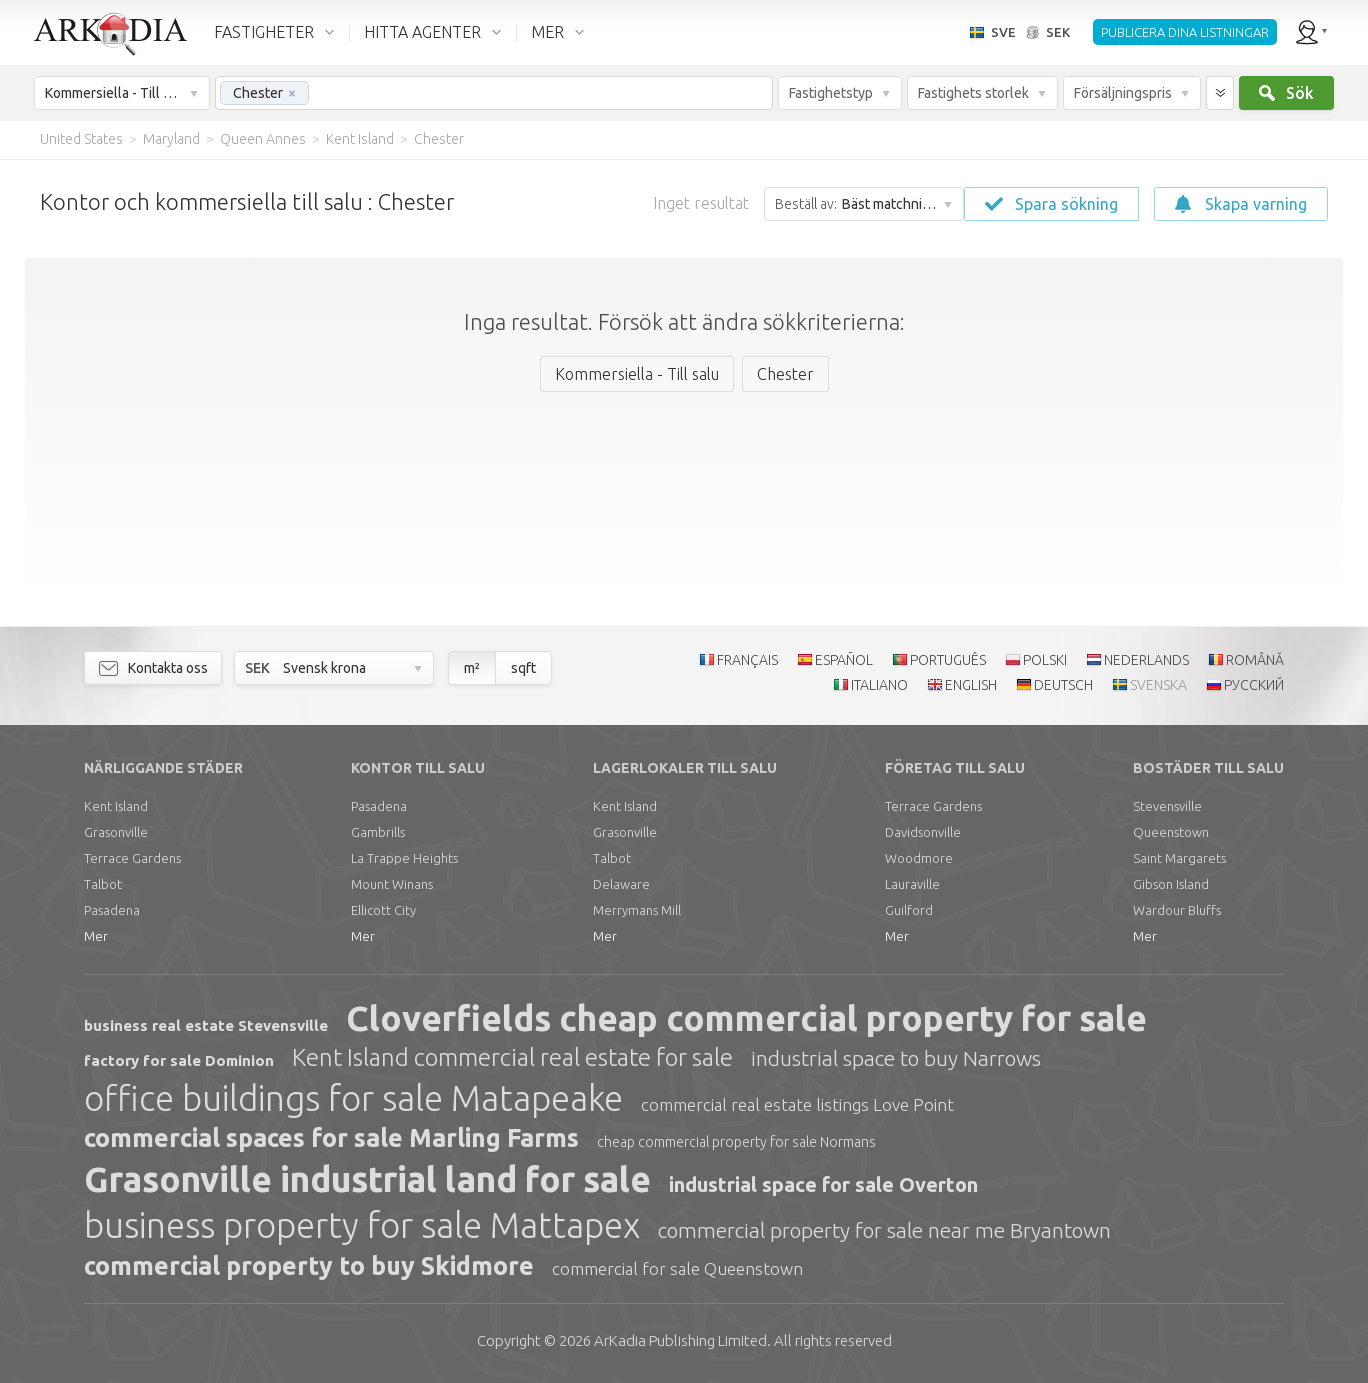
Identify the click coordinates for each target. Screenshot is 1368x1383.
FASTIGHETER (264, 32)
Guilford (909, 910)
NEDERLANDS (1146, 660)
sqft (523, 668)
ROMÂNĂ (1255, 660)
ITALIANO (879, 685)
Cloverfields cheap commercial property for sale (746, 1018)
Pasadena (112, 910)
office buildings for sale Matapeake (353, 1098)
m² (472, 668)
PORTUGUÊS (948, 660)
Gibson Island (1171, 884)
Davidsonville (923, 832)
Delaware (621, 884)
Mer (96, 936)
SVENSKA (1158, 685)
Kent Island (116, 806)
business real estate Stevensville (206, 1025)
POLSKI (1045, 660)
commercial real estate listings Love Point (797, 1104)
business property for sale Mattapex (362, 1225)
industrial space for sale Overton (823, 1184)
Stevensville (1167, 806)
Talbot (103, 884)
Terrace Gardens (132, 858)
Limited (680, 1340)
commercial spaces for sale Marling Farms (331, 1138)
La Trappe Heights (404, 858)
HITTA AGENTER (422, 32)
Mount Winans (392, 884)
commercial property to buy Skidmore (309, 1266)
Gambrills (378, 832)
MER (547, 32)
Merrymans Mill (637, 910)
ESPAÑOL (844, 660)
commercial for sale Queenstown (677, 1268)
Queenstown (1171, 832)
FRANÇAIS (747, 660)
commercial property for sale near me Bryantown (884, 1230)
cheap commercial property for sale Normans (736, 1142)
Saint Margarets (1179, 858)
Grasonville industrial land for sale (367, 1179)
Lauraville (912, 884)
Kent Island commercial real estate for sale (512, 1057)
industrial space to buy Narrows (896, 1058)
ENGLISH (971, 685)
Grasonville (116, 832)
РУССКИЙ (1254, 685)
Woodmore (919, 858)
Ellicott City (383, 910)
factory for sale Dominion (179, 1060)
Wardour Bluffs (1177, 910)
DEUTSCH (1063, 685)
